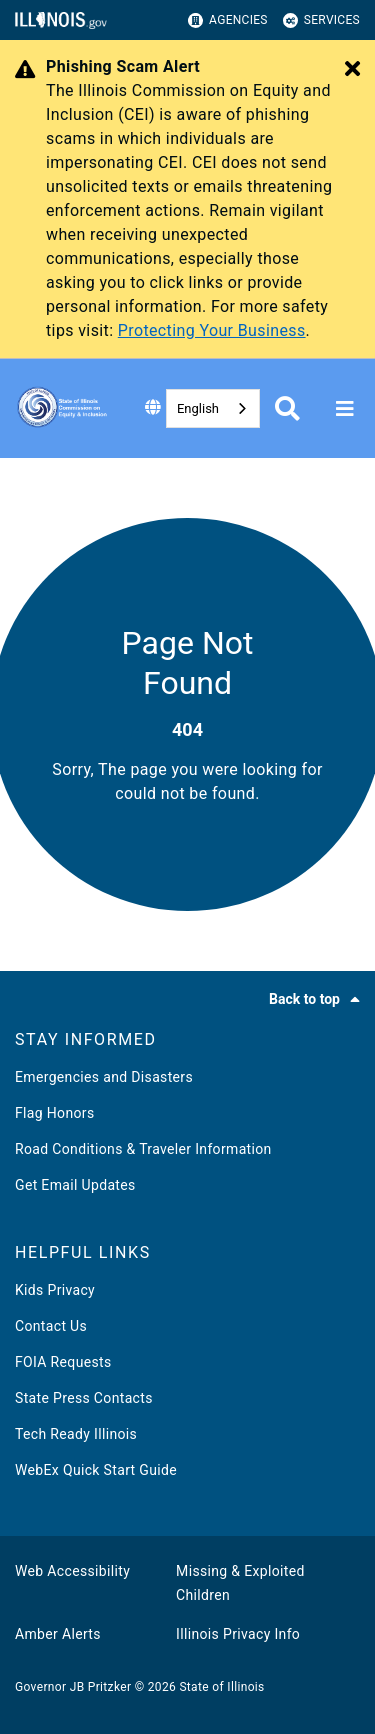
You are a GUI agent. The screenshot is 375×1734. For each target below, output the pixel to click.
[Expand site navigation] (345, 409)
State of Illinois (221, 1687)
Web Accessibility (72, 1571)
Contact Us (51, 1326)
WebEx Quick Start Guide (96, 1470)
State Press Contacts (84, 1398)
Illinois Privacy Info (238, 1634)
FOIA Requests (63, 1362)
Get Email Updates (75, 1185)
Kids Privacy (55, 1290)
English (198, 408)
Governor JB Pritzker (73, 1687)
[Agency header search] (287, 408)
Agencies (228, 20)
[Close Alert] (352, 70)
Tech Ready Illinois (76, 1434)
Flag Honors (55, 1113)
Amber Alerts (58, 1634)
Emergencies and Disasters (104, 1077)
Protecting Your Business (212, 330)
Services (321, 20)
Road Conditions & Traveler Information (143, 1149)
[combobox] (213, 408)
